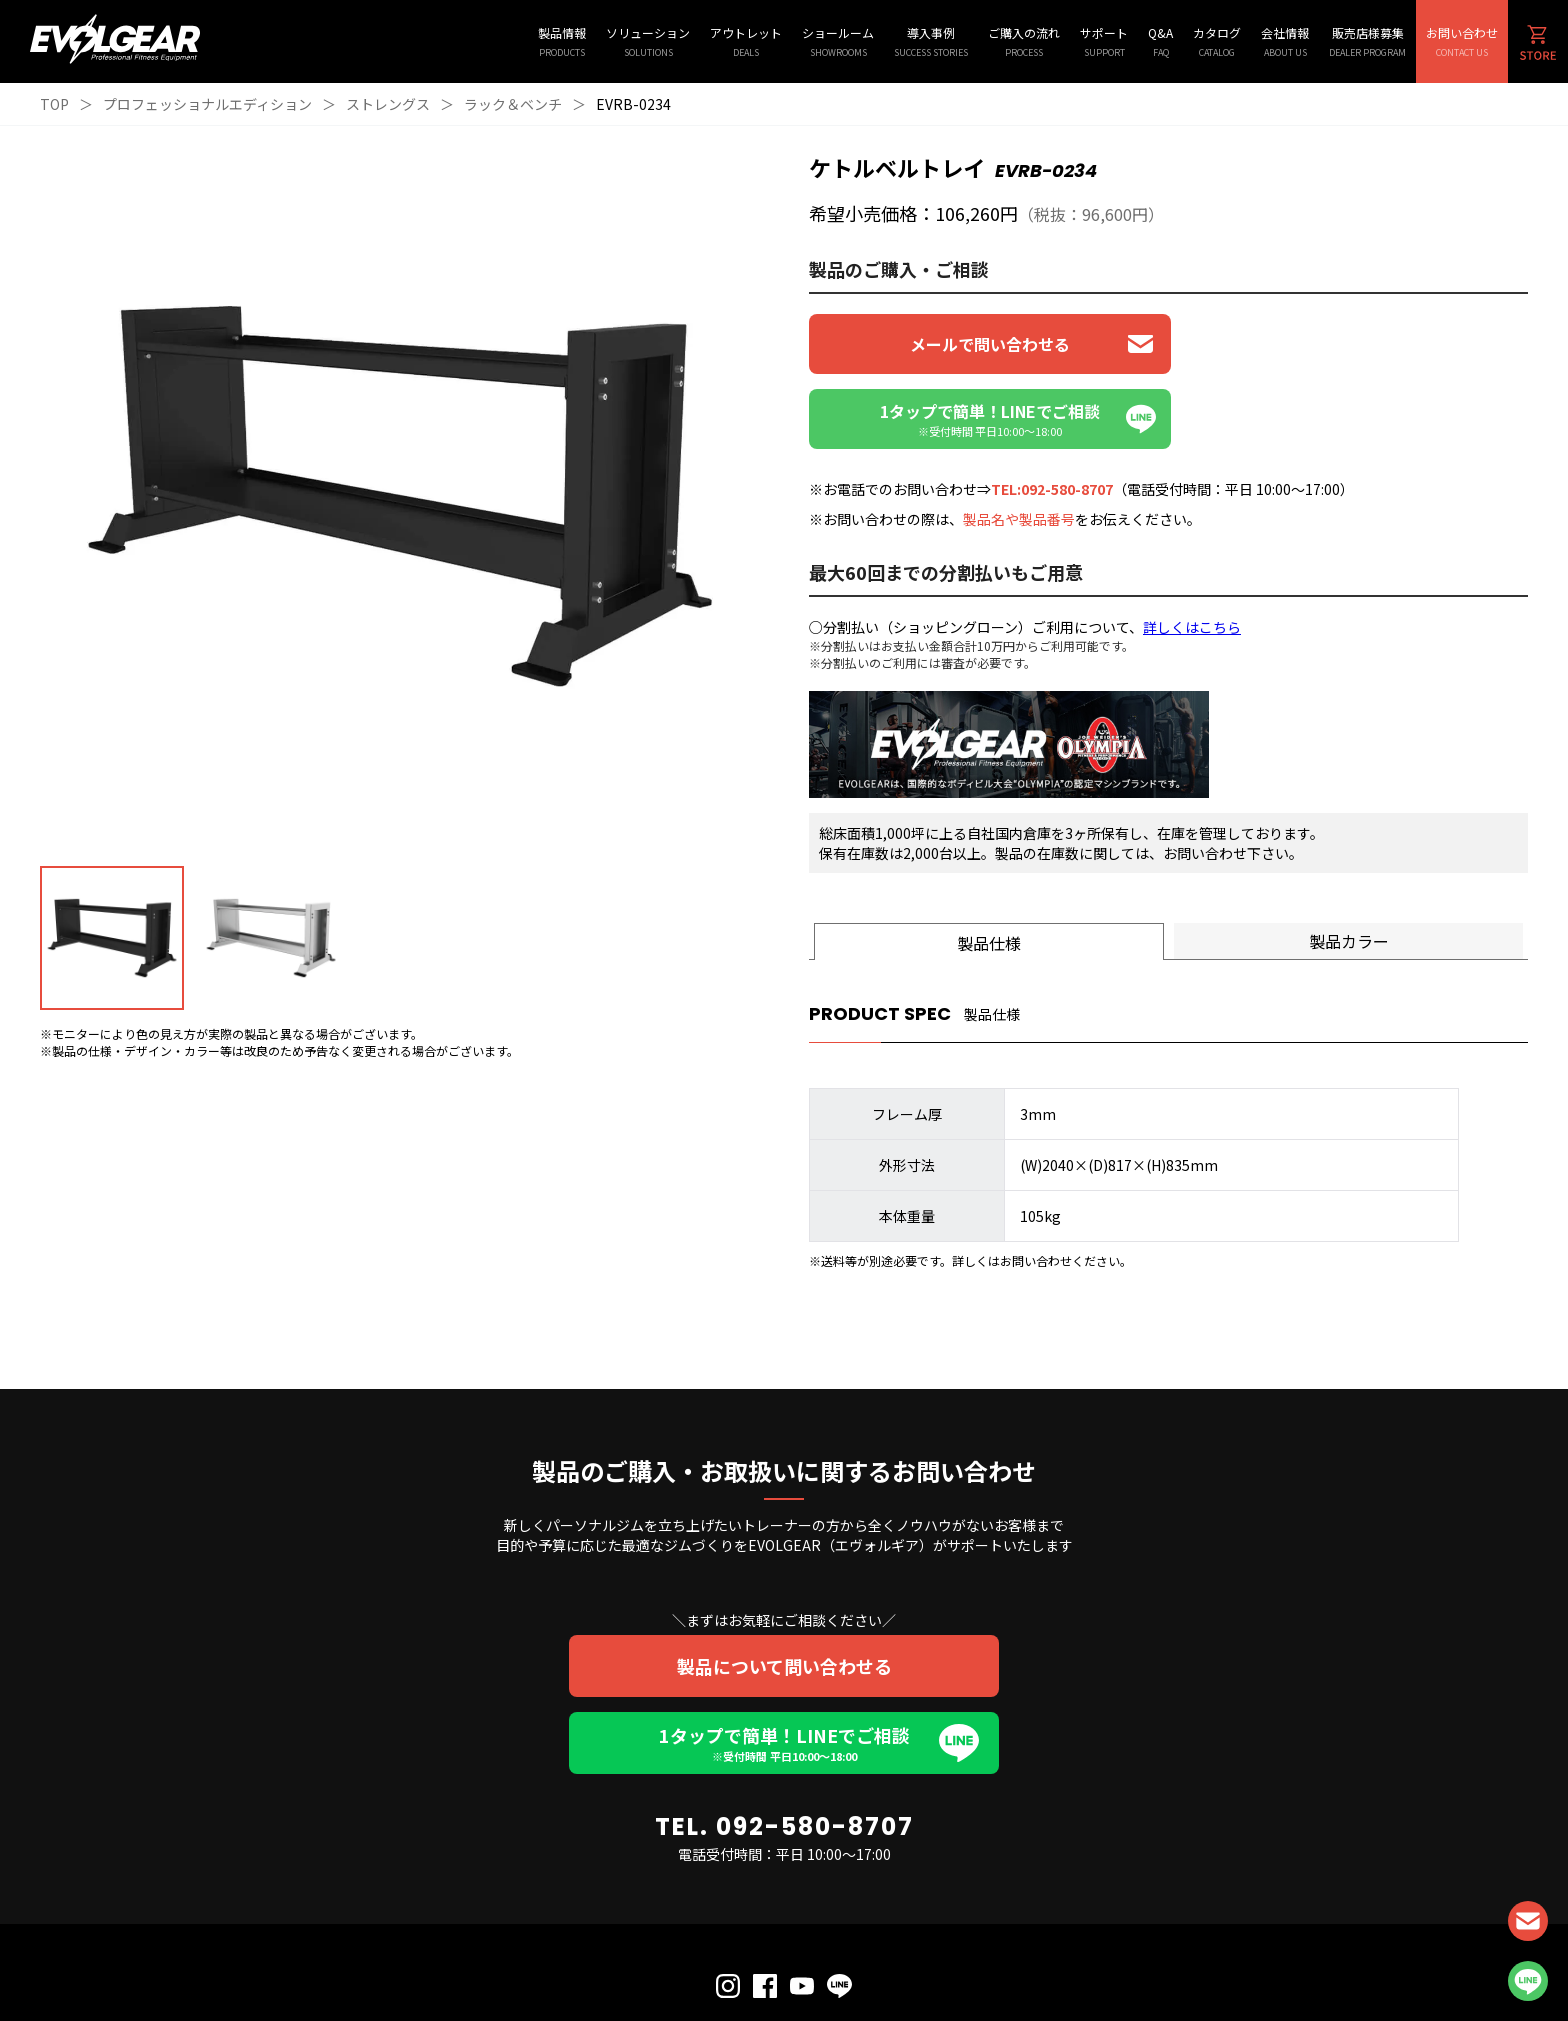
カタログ (1217, 41)
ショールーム (838, 41)
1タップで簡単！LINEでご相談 (784, 1668)
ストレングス (388, 104)
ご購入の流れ (1024, 41)
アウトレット (746, 41)
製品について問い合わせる (784, 1591)
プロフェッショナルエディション (207, 104)
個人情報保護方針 (727, 1963)
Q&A (1160, 41)
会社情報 (1285, 41)
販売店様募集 (1367, 41)
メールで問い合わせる (985, 344)
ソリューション (648, 41)
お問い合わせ (1462, 41)
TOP (54, 104)
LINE (1528, 1981)
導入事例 (931, 41)
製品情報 (562, 41)
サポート (1104, 41)
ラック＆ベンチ (513, 104)
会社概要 (861, 1963)
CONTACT (1528, 1921)
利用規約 (804, 1963)
